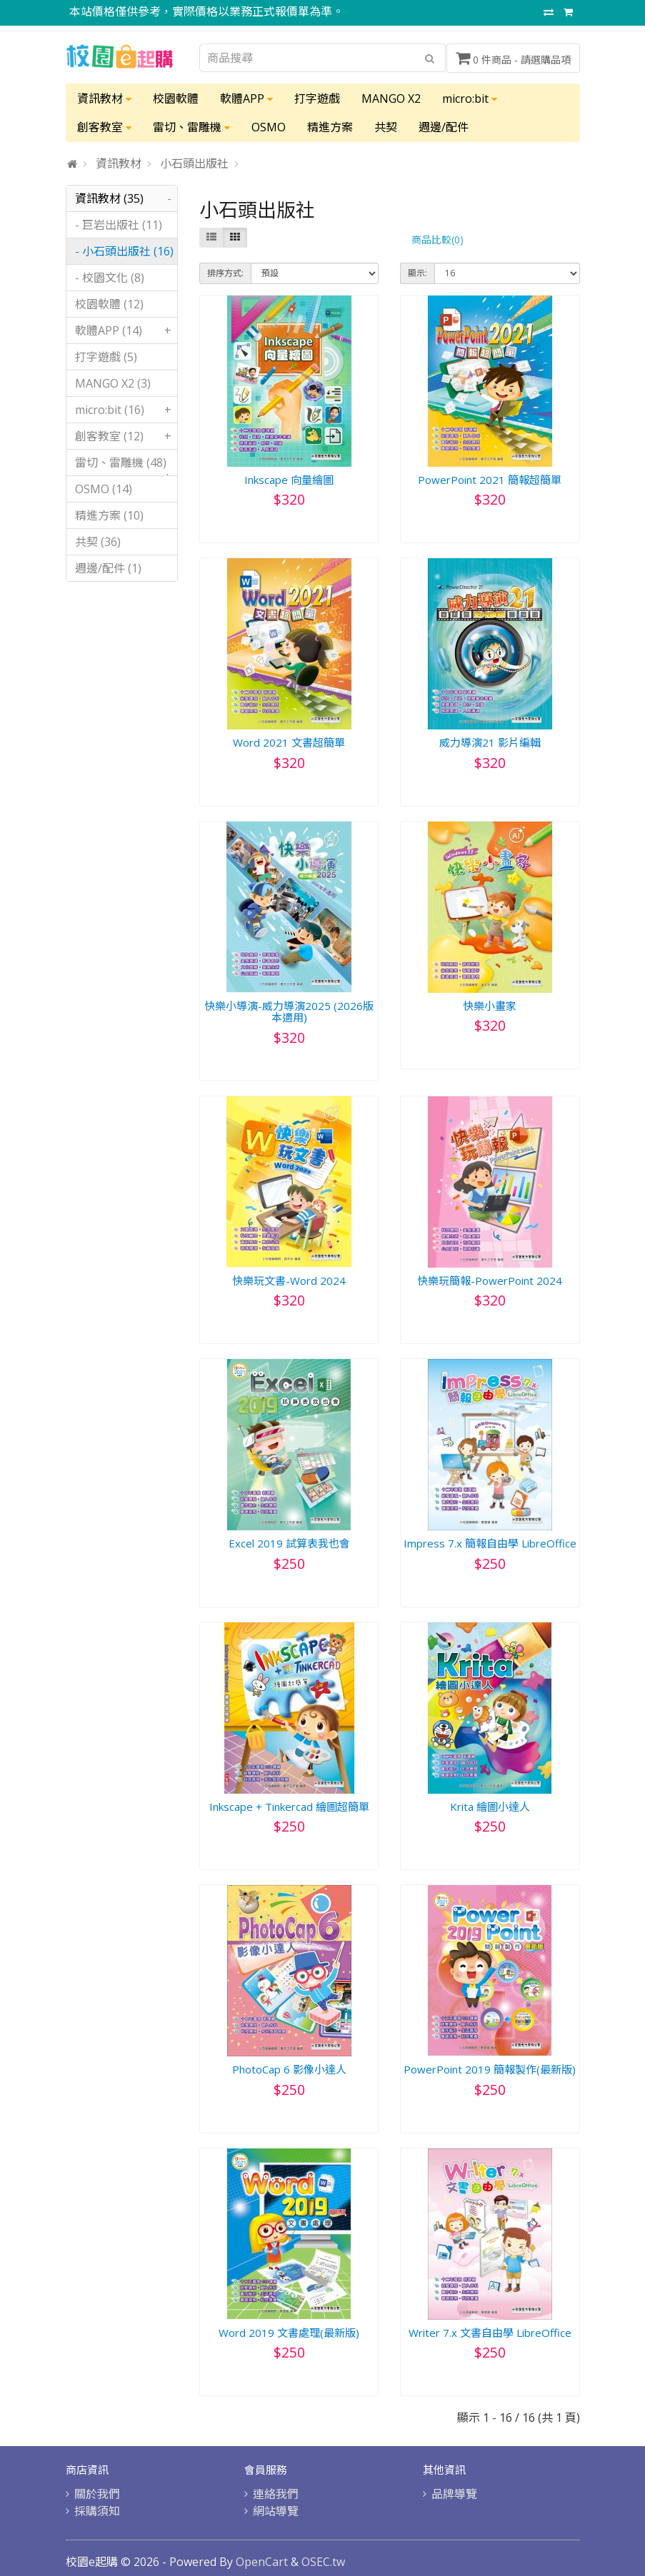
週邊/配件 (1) (108, 568)
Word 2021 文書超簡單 (289, 742)
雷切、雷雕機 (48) (126, 465)
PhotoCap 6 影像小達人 (289, 2069)
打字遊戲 (317, 98)
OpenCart (262, 2562)
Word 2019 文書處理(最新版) (289, 2332)
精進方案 (330, 127)
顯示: (417, 273)
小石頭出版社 (194, 163)
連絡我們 (276, 2494)
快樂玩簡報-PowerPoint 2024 (489, 1280)
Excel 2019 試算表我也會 (289, 1543)
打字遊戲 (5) (106, 357)
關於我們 (97, 2494)
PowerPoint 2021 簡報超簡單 (489, 480)
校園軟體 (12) (109, 304)
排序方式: (225, 273)
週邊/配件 (444, 127)
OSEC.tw (323, 2562)
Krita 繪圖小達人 (490, 1806)
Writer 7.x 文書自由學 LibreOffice (490, 2332)
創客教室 (104, 127)
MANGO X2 (391, 98)
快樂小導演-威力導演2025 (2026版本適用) (289, 1012)
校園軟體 (176, 98)
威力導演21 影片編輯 (490, 742)
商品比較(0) (437, 239)
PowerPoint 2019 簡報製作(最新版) (490, 2069)
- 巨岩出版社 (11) (118, 225)
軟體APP (246, 98)
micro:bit (469, 98)
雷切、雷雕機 (191, 127)
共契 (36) (98, 542)
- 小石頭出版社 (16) (124, 251)
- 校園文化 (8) (109, 278)
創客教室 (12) (126, 436)
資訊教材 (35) (126, 198)
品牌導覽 (454, 2494)
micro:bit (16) (126, 410)
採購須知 (97, 2511)
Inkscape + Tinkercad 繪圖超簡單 (289, 1806)
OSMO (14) (103, 489)
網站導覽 (276, 2511)
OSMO (268, 127)
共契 (385, 127)
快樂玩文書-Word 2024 (289, 1280)
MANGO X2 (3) (113, 383)
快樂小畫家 (489, 1006)
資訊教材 (104, 98)
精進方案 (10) (109, 515)
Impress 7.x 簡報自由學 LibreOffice (490, 1543)
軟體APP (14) (126, 330)
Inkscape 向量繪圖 (289, 480)
